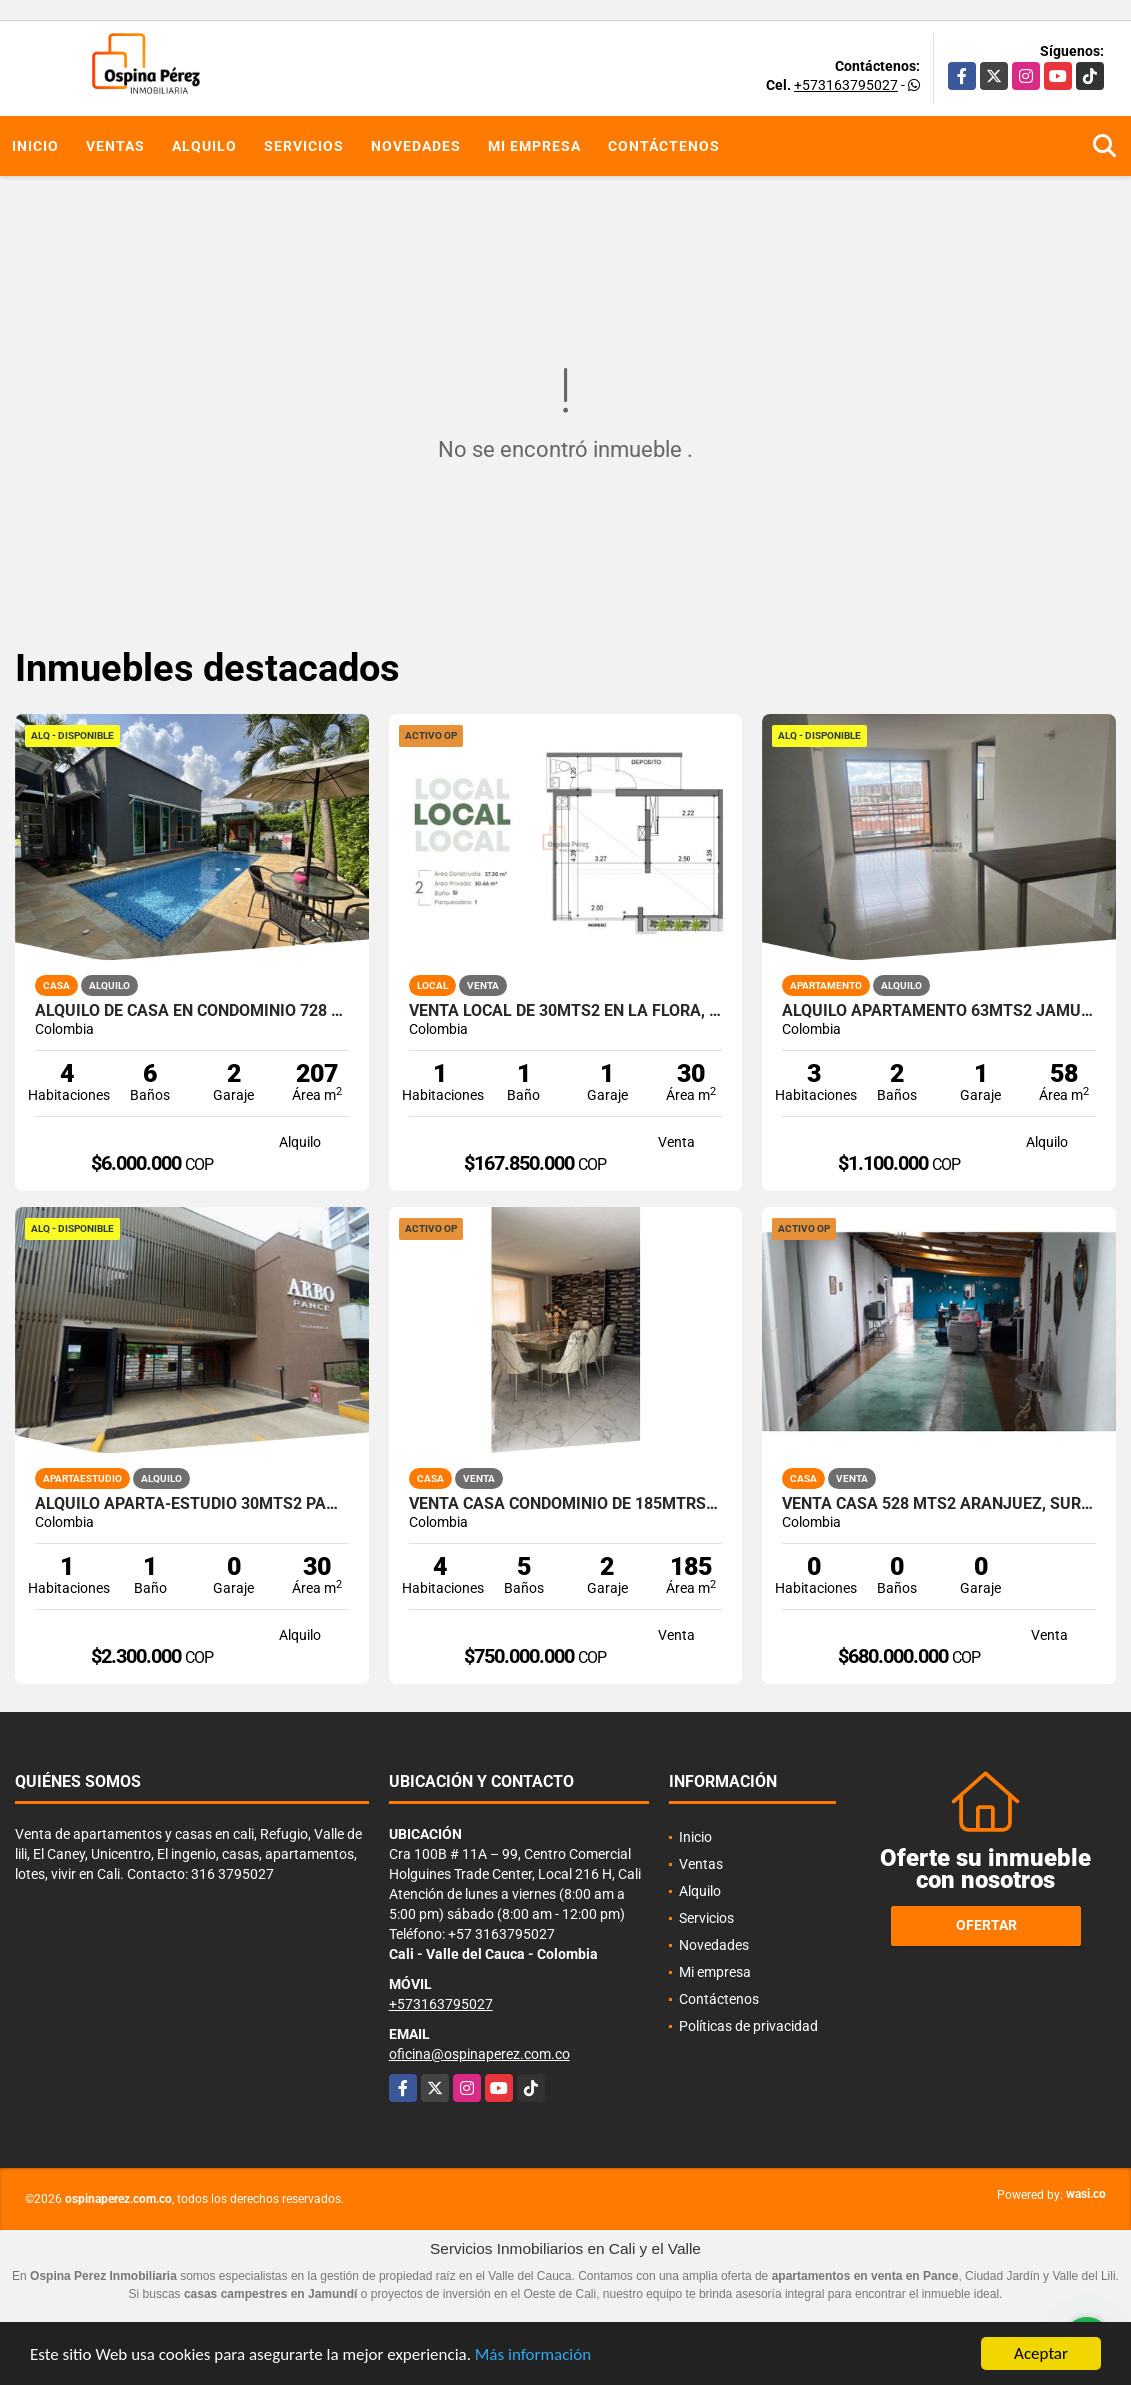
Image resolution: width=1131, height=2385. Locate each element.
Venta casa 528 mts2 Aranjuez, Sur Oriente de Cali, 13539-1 (939, 1504)
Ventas (115, 146)
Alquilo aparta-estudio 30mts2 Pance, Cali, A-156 (192, 1504)
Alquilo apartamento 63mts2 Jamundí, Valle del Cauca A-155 (939, 1011)
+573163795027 (846, 85)
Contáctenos (664, 146)
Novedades (416, 146)
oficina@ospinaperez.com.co (479, 2054)
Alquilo (204, 146)
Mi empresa (534, 146)
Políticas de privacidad (748, 2026)
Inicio (35, 146)
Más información (533, 2355)
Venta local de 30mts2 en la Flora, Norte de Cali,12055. (566, 1011)
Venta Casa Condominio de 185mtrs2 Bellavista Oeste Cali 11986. (566, 1504)
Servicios (304, 146)
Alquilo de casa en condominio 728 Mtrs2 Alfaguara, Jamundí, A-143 (192, 1011)
